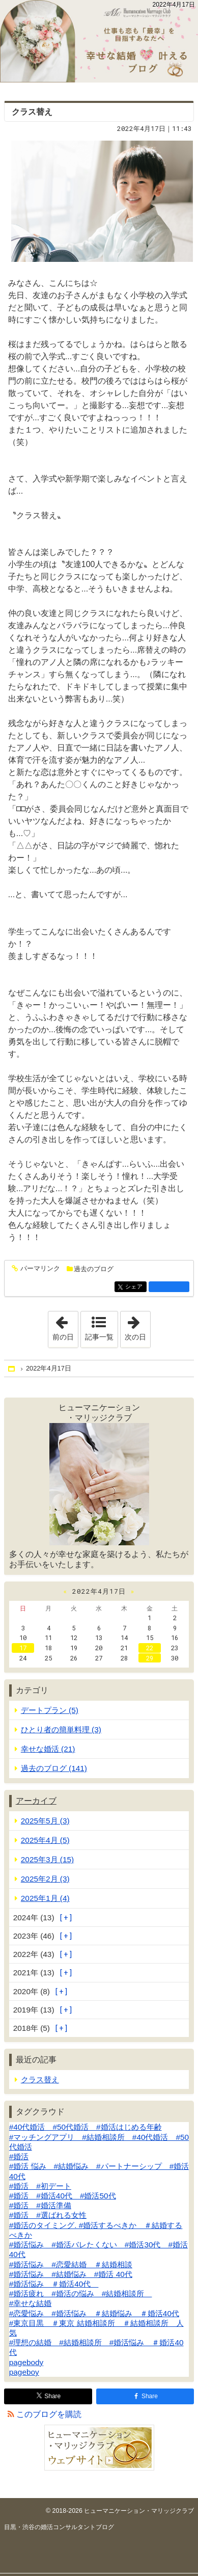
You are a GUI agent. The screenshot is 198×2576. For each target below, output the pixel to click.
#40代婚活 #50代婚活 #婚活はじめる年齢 (85, 2127)
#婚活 (19, 2156)
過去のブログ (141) (54, 1768)
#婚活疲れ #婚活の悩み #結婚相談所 (80, 2293)
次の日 (137, 1326)
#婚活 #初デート (40, 2186)
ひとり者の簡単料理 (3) (61, 1729)
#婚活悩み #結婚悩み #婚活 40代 (70, 2274)
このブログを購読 (48, 2414)
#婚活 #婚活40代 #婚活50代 (62, 2195)
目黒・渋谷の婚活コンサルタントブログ (59, 2527)
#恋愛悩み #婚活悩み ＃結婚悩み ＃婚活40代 (94, 2313)
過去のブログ (94, 1269)
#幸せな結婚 (30, 2303)
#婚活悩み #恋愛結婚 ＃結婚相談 (70, 2264)
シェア (135, 1287)
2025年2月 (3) (45, 1878)
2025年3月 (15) (47, 1859)
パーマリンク (39, 1269)
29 (149, 1658)
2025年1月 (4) (45, 1898)
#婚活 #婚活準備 (40, 2205)
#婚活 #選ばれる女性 (48, 2215)
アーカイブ (36, 1800)
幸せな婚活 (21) (48, 1749)
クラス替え (32, 112)
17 (22, 1648)
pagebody (26, 2362)
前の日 (65, 1326)
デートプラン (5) (49, 1710)
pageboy (24, 2372)
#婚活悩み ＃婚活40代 (54, 2283)
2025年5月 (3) (45, 1820)
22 (149, 1648)
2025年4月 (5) (45, 1840)
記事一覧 (99, 1337)
